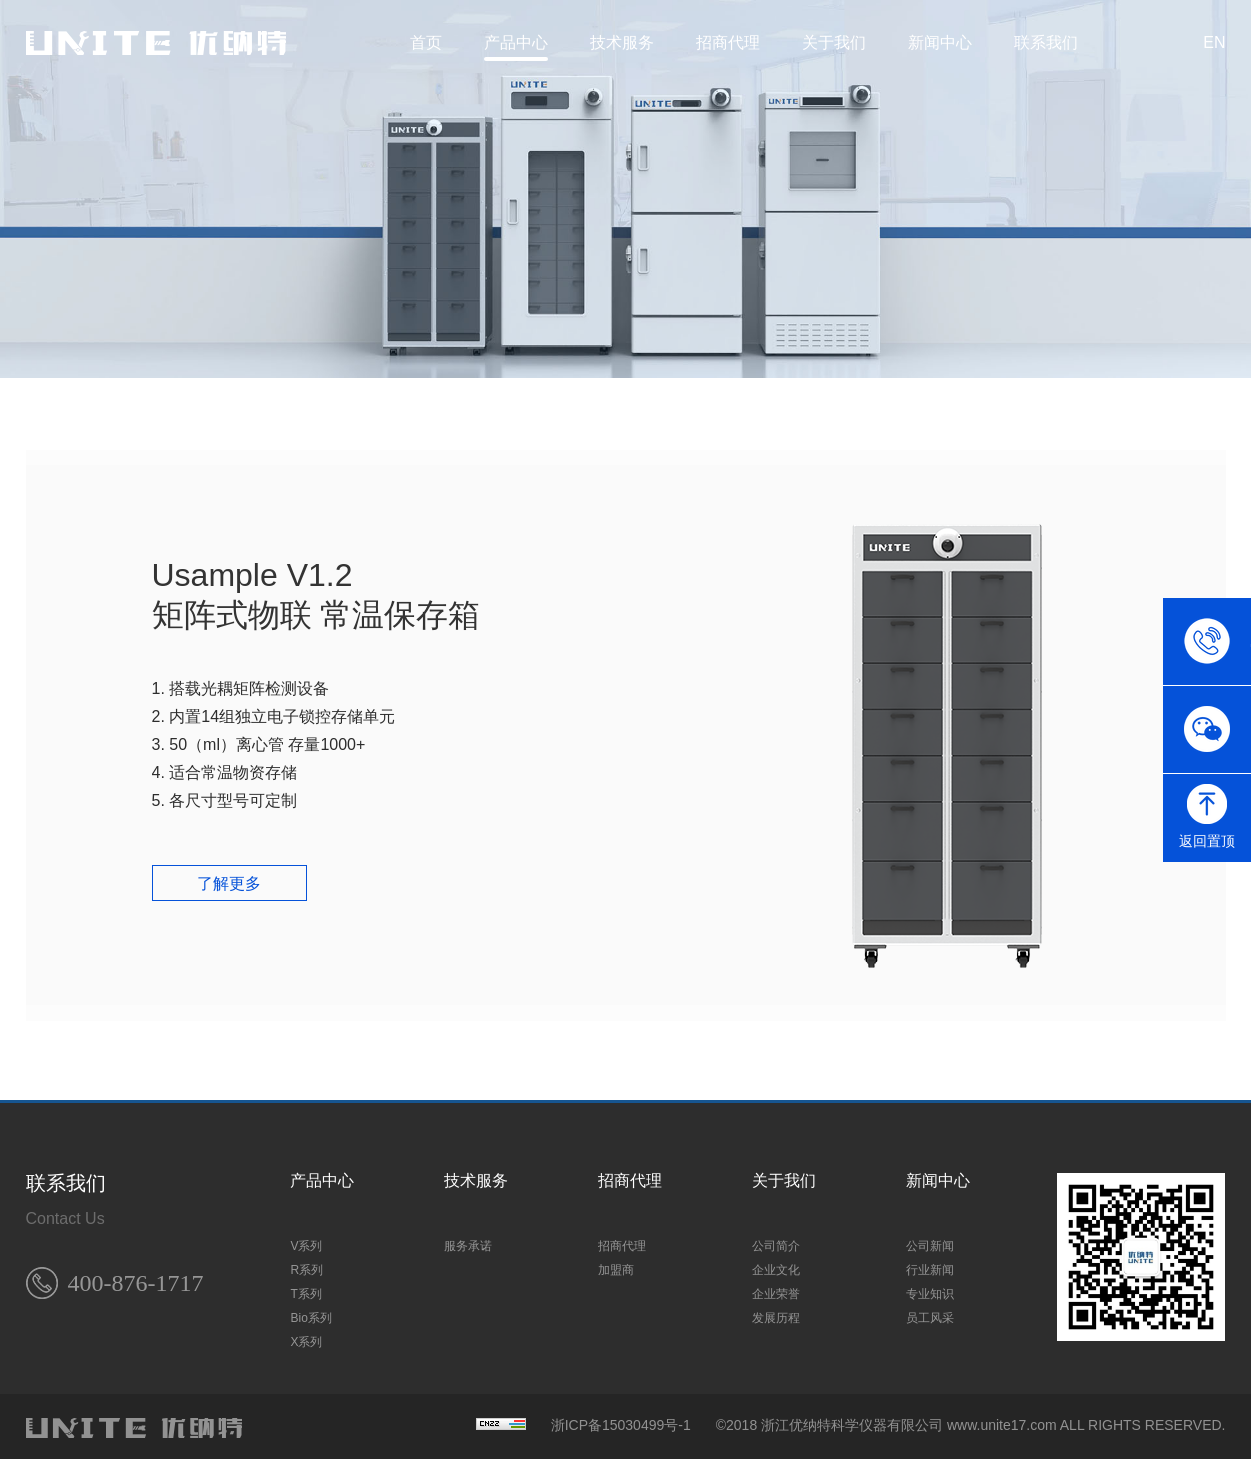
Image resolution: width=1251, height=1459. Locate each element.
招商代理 (728, 42)
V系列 (306, 1241)
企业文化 (776, 1265)
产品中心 (516, 42)
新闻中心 (940, 42)
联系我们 (1046, 42)
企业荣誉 (776, 1289)
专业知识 (930, 1289)
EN (1214, 43)
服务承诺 (468, 1241)
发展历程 (776, 1313)
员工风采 (930, 1313)
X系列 (306, 1337)
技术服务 (622, 42)
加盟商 (616, 1265)
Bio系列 (310, 1313)
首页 (426, 42)
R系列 (306, 1265)
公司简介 (776, 1241)
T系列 (305, 1289)
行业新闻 (930, 1265)
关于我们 (834, 42)
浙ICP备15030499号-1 (621, 1420)
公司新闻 (930, 1241)
